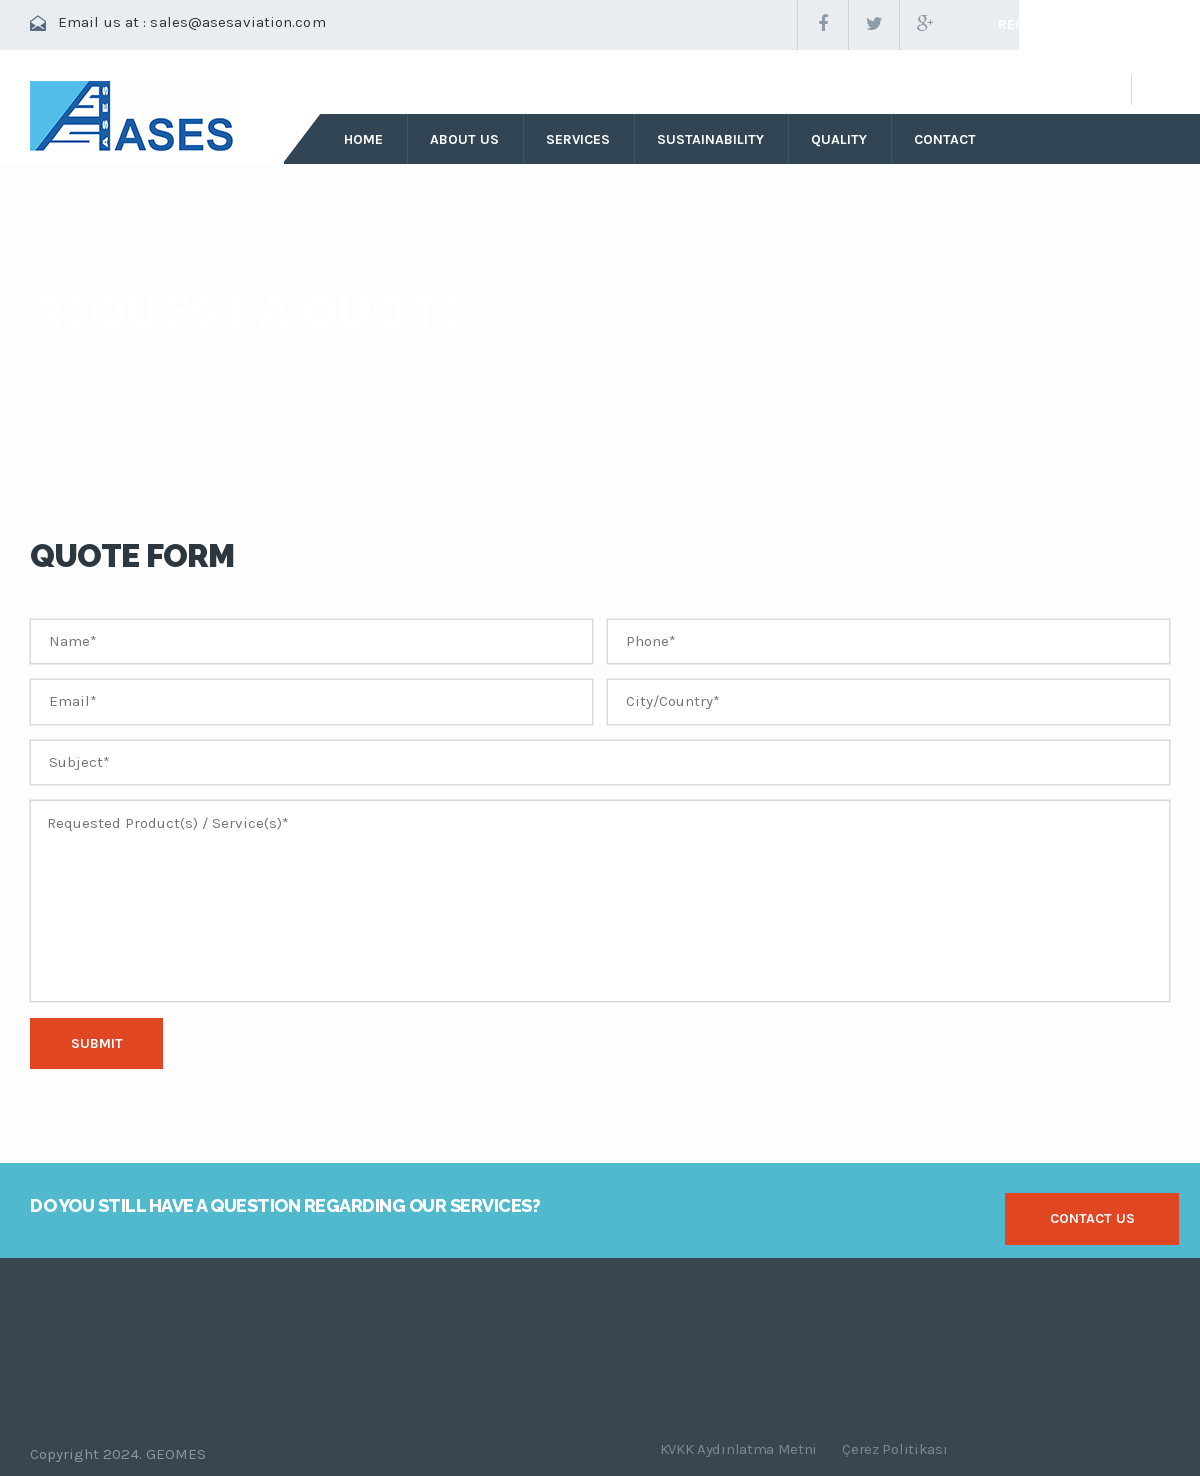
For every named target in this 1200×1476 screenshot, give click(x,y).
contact (945, 139)
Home (363, 139)
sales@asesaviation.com (237, 22)
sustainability (710, 139)
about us (464, 139)
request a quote (1060, 24)
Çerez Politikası (894, 1449)
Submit (97, 1043)
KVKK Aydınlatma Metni (739, 1449)
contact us (1092, 1218)
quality (839, 139)
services (578, 139)
